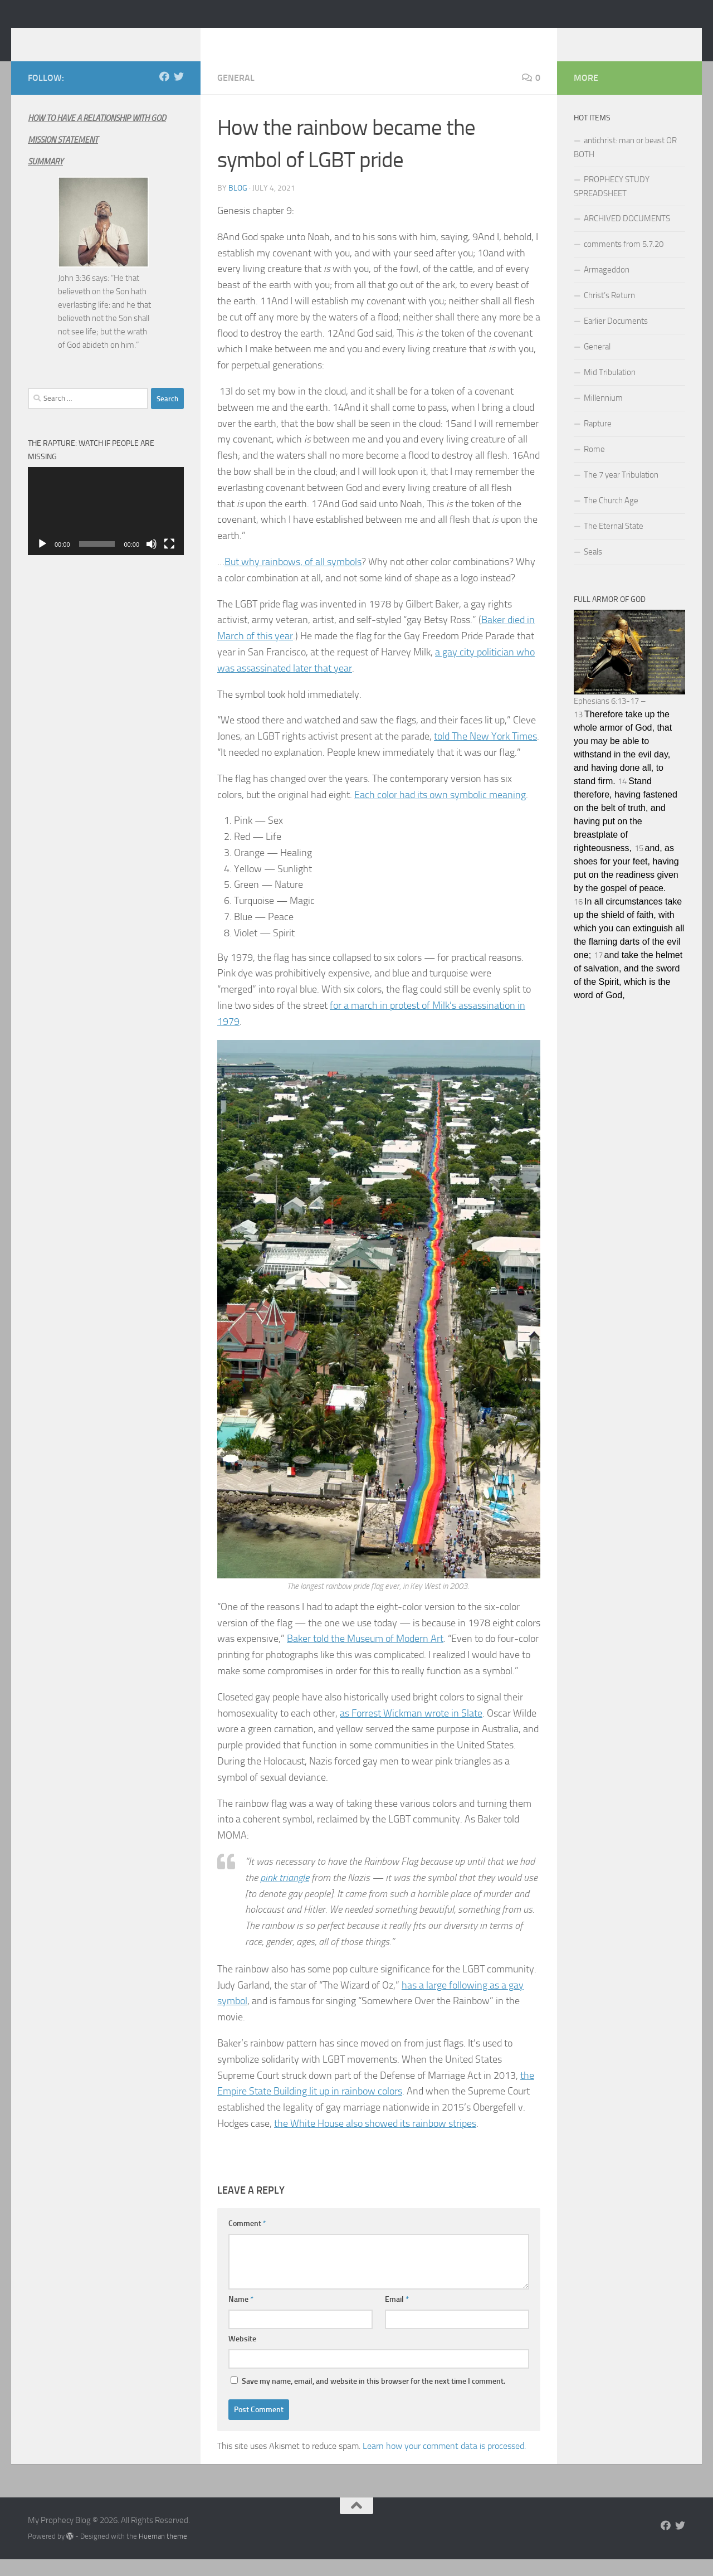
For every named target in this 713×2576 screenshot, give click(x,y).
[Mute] (151, 560)
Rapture (598, 440)
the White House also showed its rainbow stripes (375, 2140)
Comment (247, 2240)
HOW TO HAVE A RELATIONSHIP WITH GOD (97, 135)
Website (242, 2355)
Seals (593, 568)
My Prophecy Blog (116, 38)
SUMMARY (45, 178)
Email (397, 2316)
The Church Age (611, 517)
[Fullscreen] (169, 560)
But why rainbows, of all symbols (293, 578)
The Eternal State (613, 543)
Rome (594, 466)
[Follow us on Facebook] (164, 93)
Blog (237, 205)
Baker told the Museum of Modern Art (365, 1655)
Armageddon (606, 286)
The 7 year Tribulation (621, 492)
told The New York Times (485, 753)
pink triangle (284, 1894)
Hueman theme (163, 2553)
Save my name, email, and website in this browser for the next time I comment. (373, 2398)
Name (240, 2316)
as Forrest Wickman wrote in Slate (411, 1730)
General (236, 94)
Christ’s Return (609, 312)
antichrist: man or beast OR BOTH (625, 164)
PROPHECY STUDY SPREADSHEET (611, 203)
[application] (106, 528)
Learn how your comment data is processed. (444, 2462)
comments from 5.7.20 (623, 261)
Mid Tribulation (610, 389)
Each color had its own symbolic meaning (440, 811)
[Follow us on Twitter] (179, 93)
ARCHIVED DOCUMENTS (627, 235)
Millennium (603, 415)
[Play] (42, 560)
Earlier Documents (616, 338)
